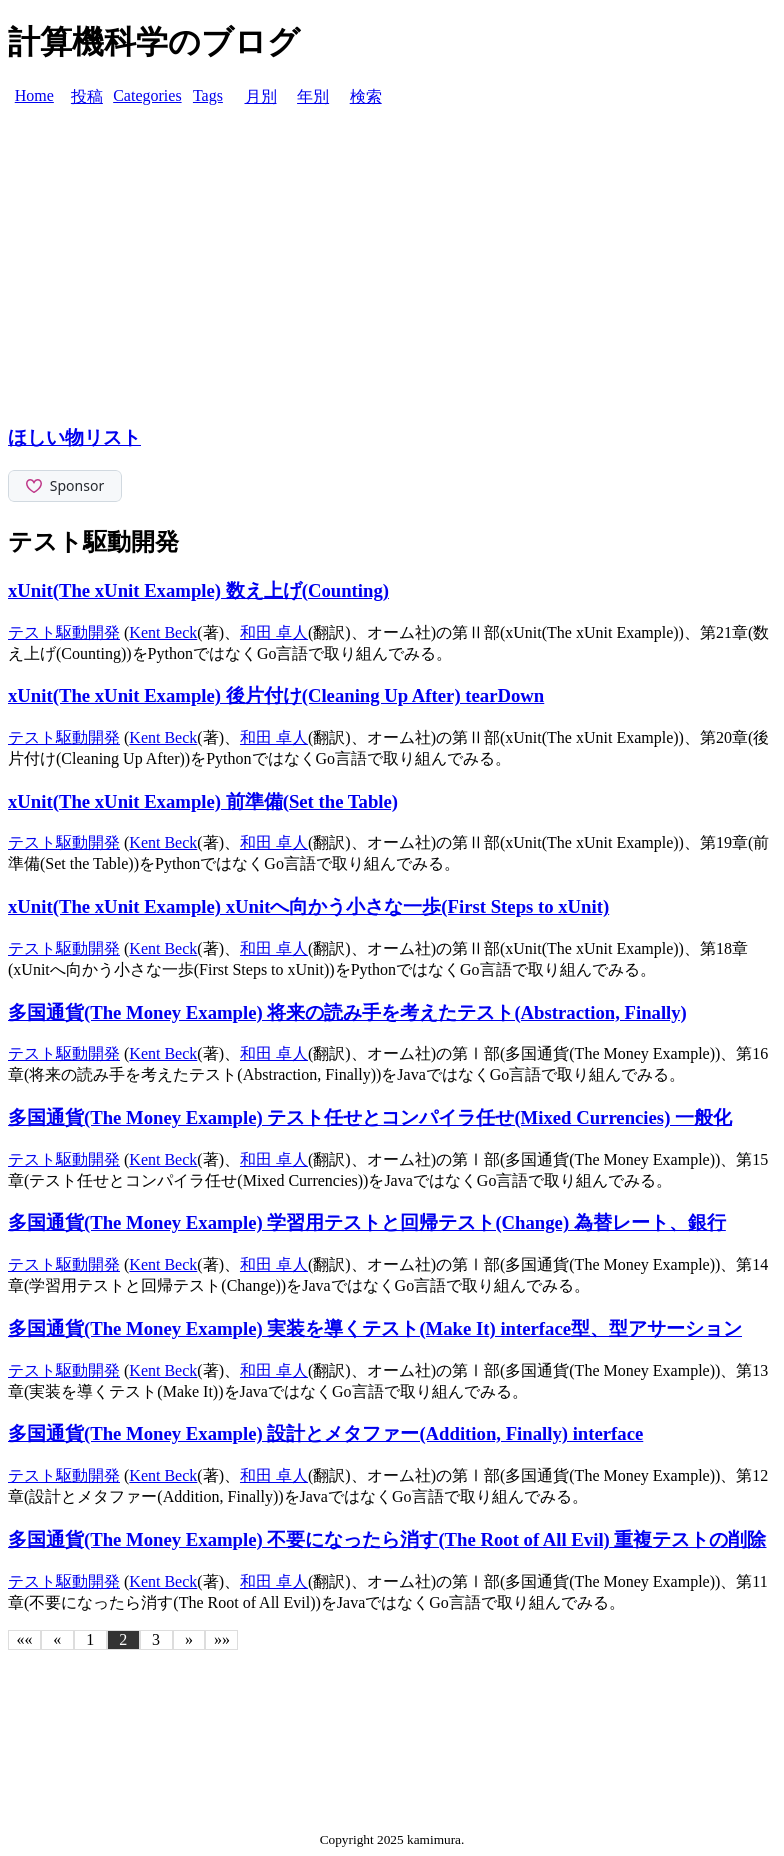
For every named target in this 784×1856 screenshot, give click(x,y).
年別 (313, 96)
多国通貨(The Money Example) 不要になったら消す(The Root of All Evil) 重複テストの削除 (387, 1539)
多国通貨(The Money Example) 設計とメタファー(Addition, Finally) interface (325, 1433)
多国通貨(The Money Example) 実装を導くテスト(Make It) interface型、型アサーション (375, 1328)
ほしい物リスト (74, 437)
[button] (24, 1640)
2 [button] (123, 1639)
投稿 (87, 96)
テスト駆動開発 (64, 632)
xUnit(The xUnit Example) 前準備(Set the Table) (203, 801)
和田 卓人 (274, 632)
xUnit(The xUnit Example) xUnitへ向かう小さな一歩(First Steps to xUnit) (308, 906)
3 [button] (156, 1639)
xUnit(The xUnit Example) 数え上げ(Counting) (198, 590)
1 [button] (90, 1639)
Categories (147, 95)
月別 (261, 96)
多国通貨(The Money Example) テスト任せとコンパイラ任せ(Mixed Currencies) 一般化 (370, 1117)
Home (34, 95)
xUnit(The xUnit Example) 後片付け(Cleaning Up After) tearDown (276, 695)
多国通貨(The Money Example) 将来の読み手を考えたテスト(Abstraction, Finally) (347, 1012)
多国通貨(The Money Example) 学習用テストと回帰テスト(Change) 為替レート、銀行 (367, 1222)
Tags (208, 95)
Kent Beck (163, 632)
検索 (366, 96)
